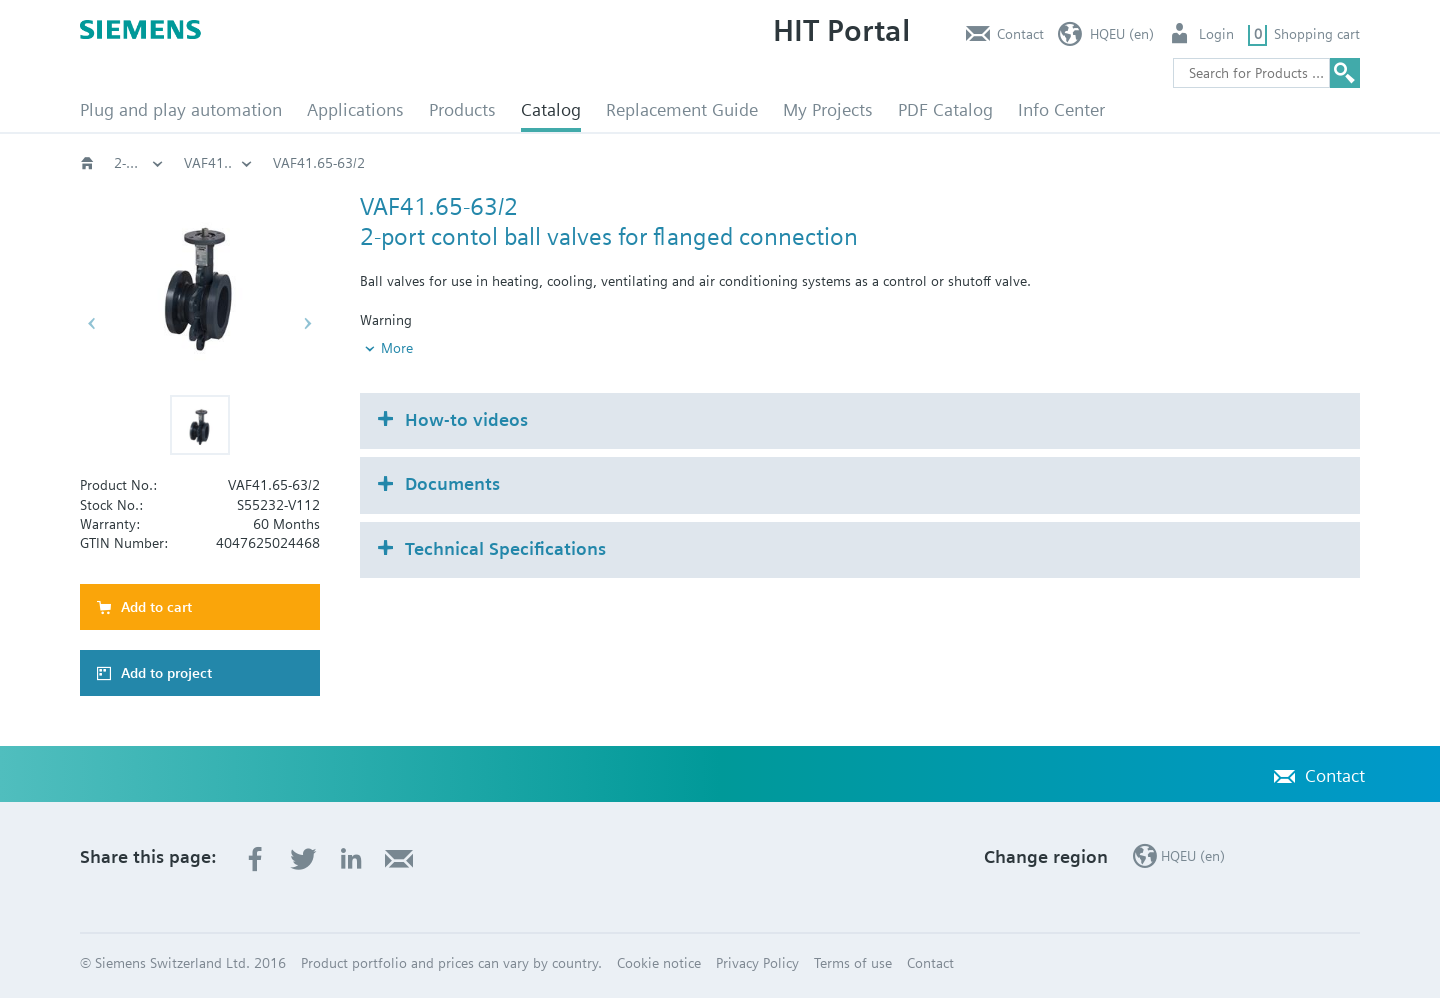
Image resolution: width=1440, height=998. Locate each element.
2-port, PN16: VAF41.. (932, 163)
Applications (355, 109)
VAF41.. (1065, 163)
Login (1216, 34)
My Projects (828, 109)
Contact (1020, 34)
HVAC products (160, 163)
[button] (200, 425)
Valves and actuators (531, 163)
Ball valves (791, 163)
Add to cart (156, 607)
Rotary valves (677, 163)
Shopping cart (1317, 34)
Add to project (166, 673)
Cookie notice (659, 963)
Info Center (1061, 109)
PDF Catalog (945, 109)
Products (462, 109)
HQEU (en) (1122, 34)
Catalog (551, 109)
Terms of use (853, 963)
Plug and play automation (181, 109)
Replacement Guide (682, 109)
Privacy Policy (757, 963)
